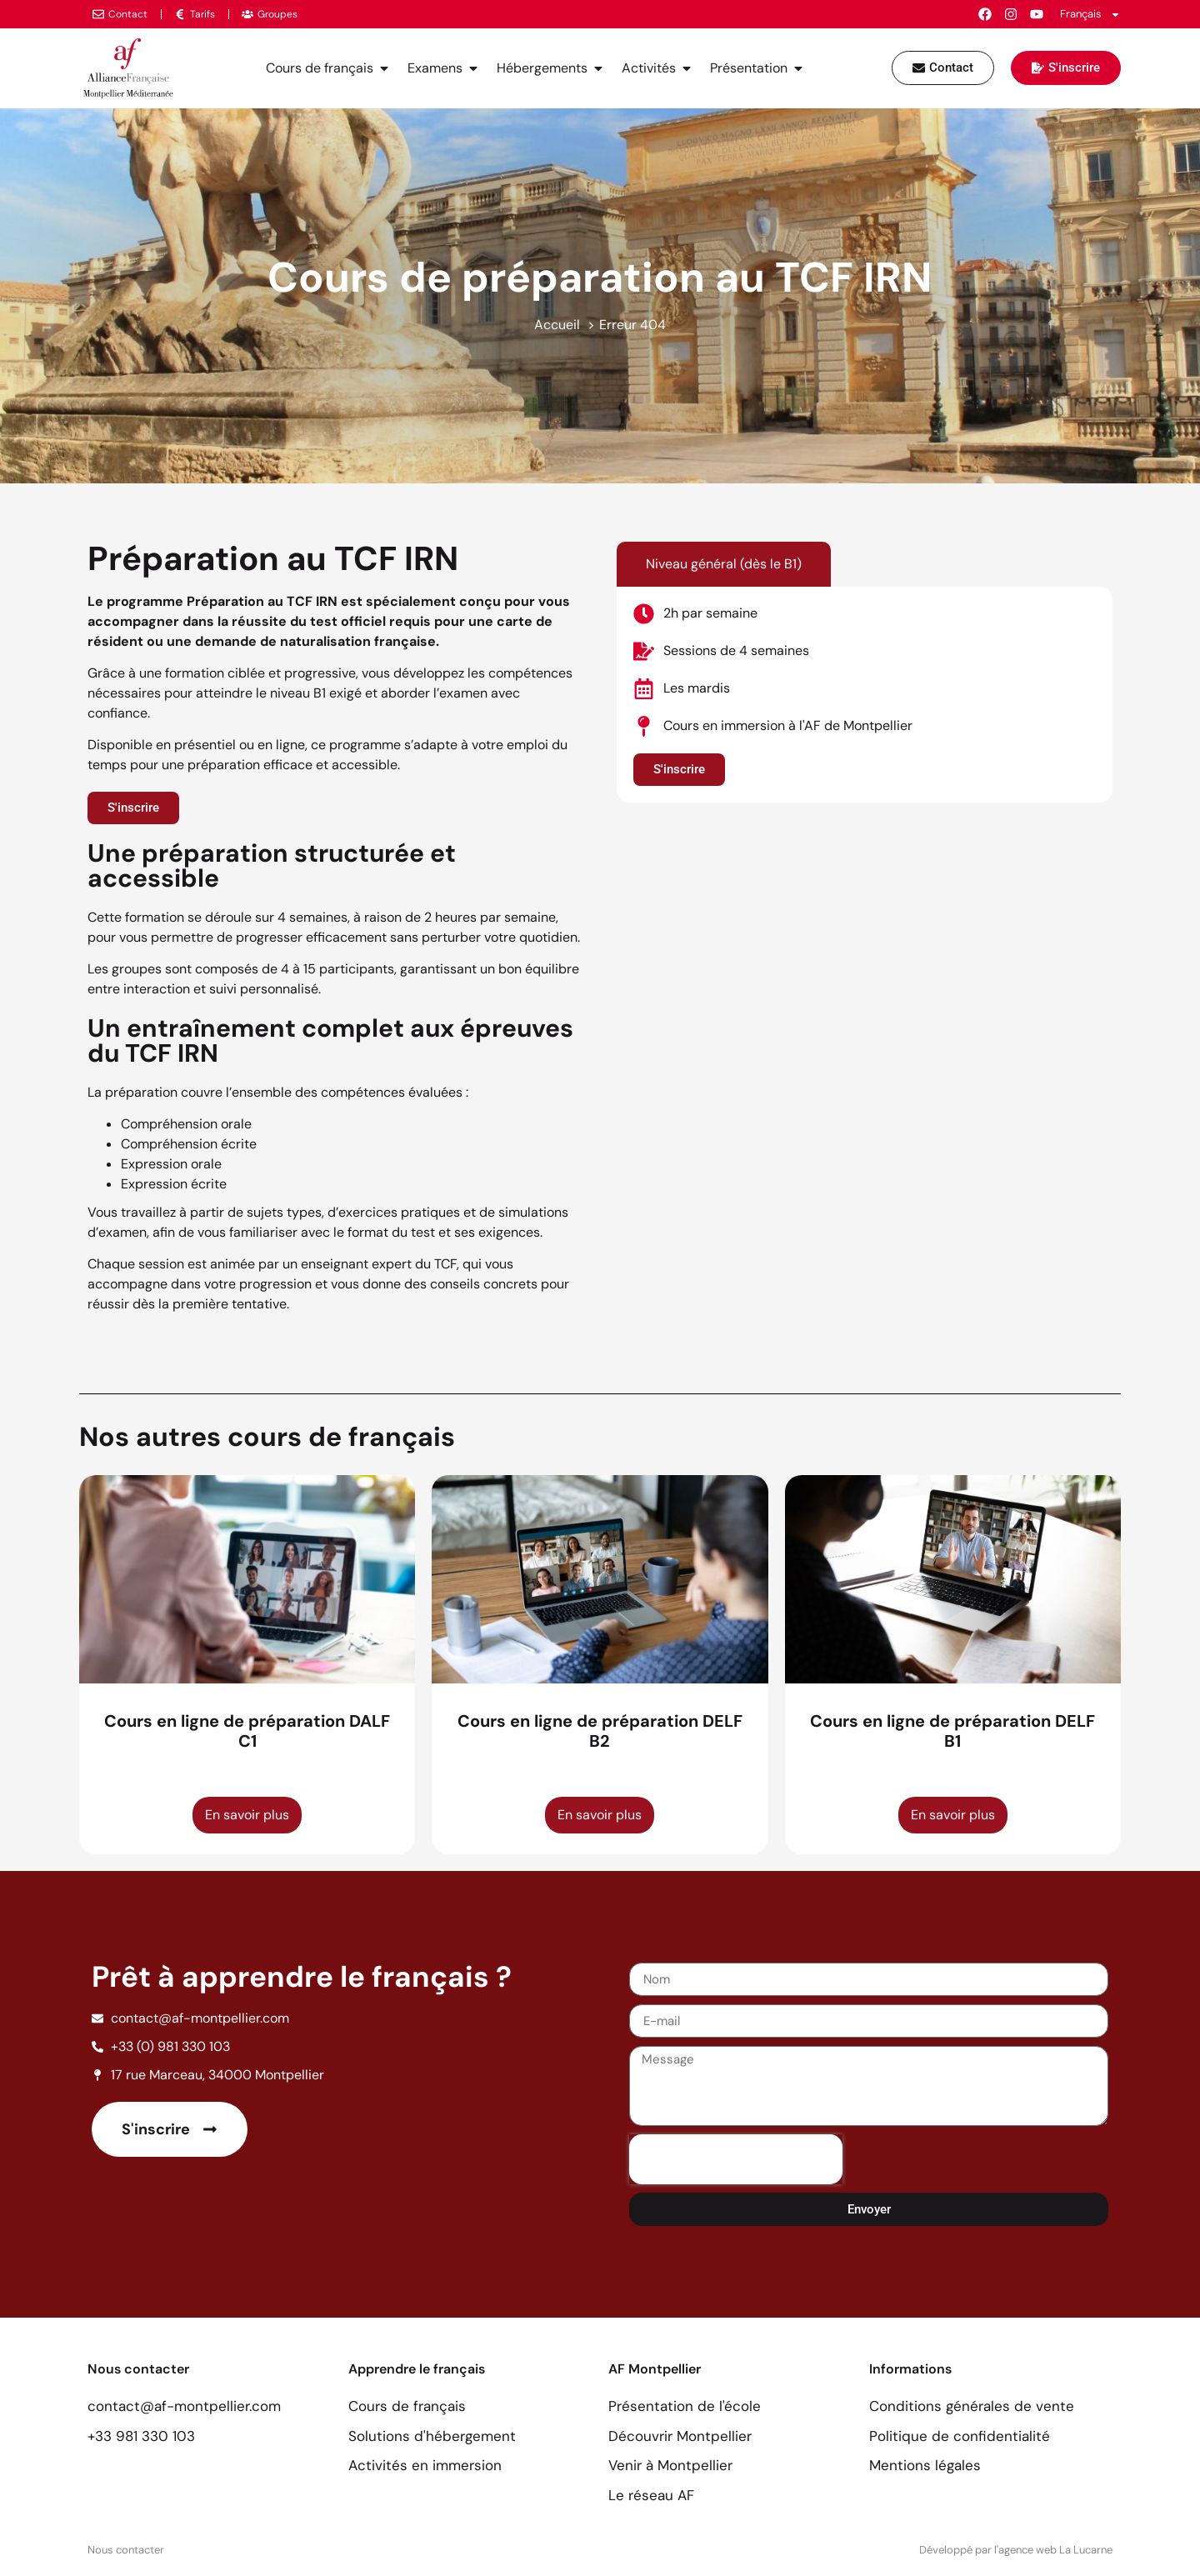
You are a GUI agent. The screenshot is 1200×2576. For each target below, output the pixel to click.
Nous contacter (126, 2550)
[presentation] (735, 2159)
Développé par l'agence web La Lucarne (1015, 2550)
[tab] (724, 564)
